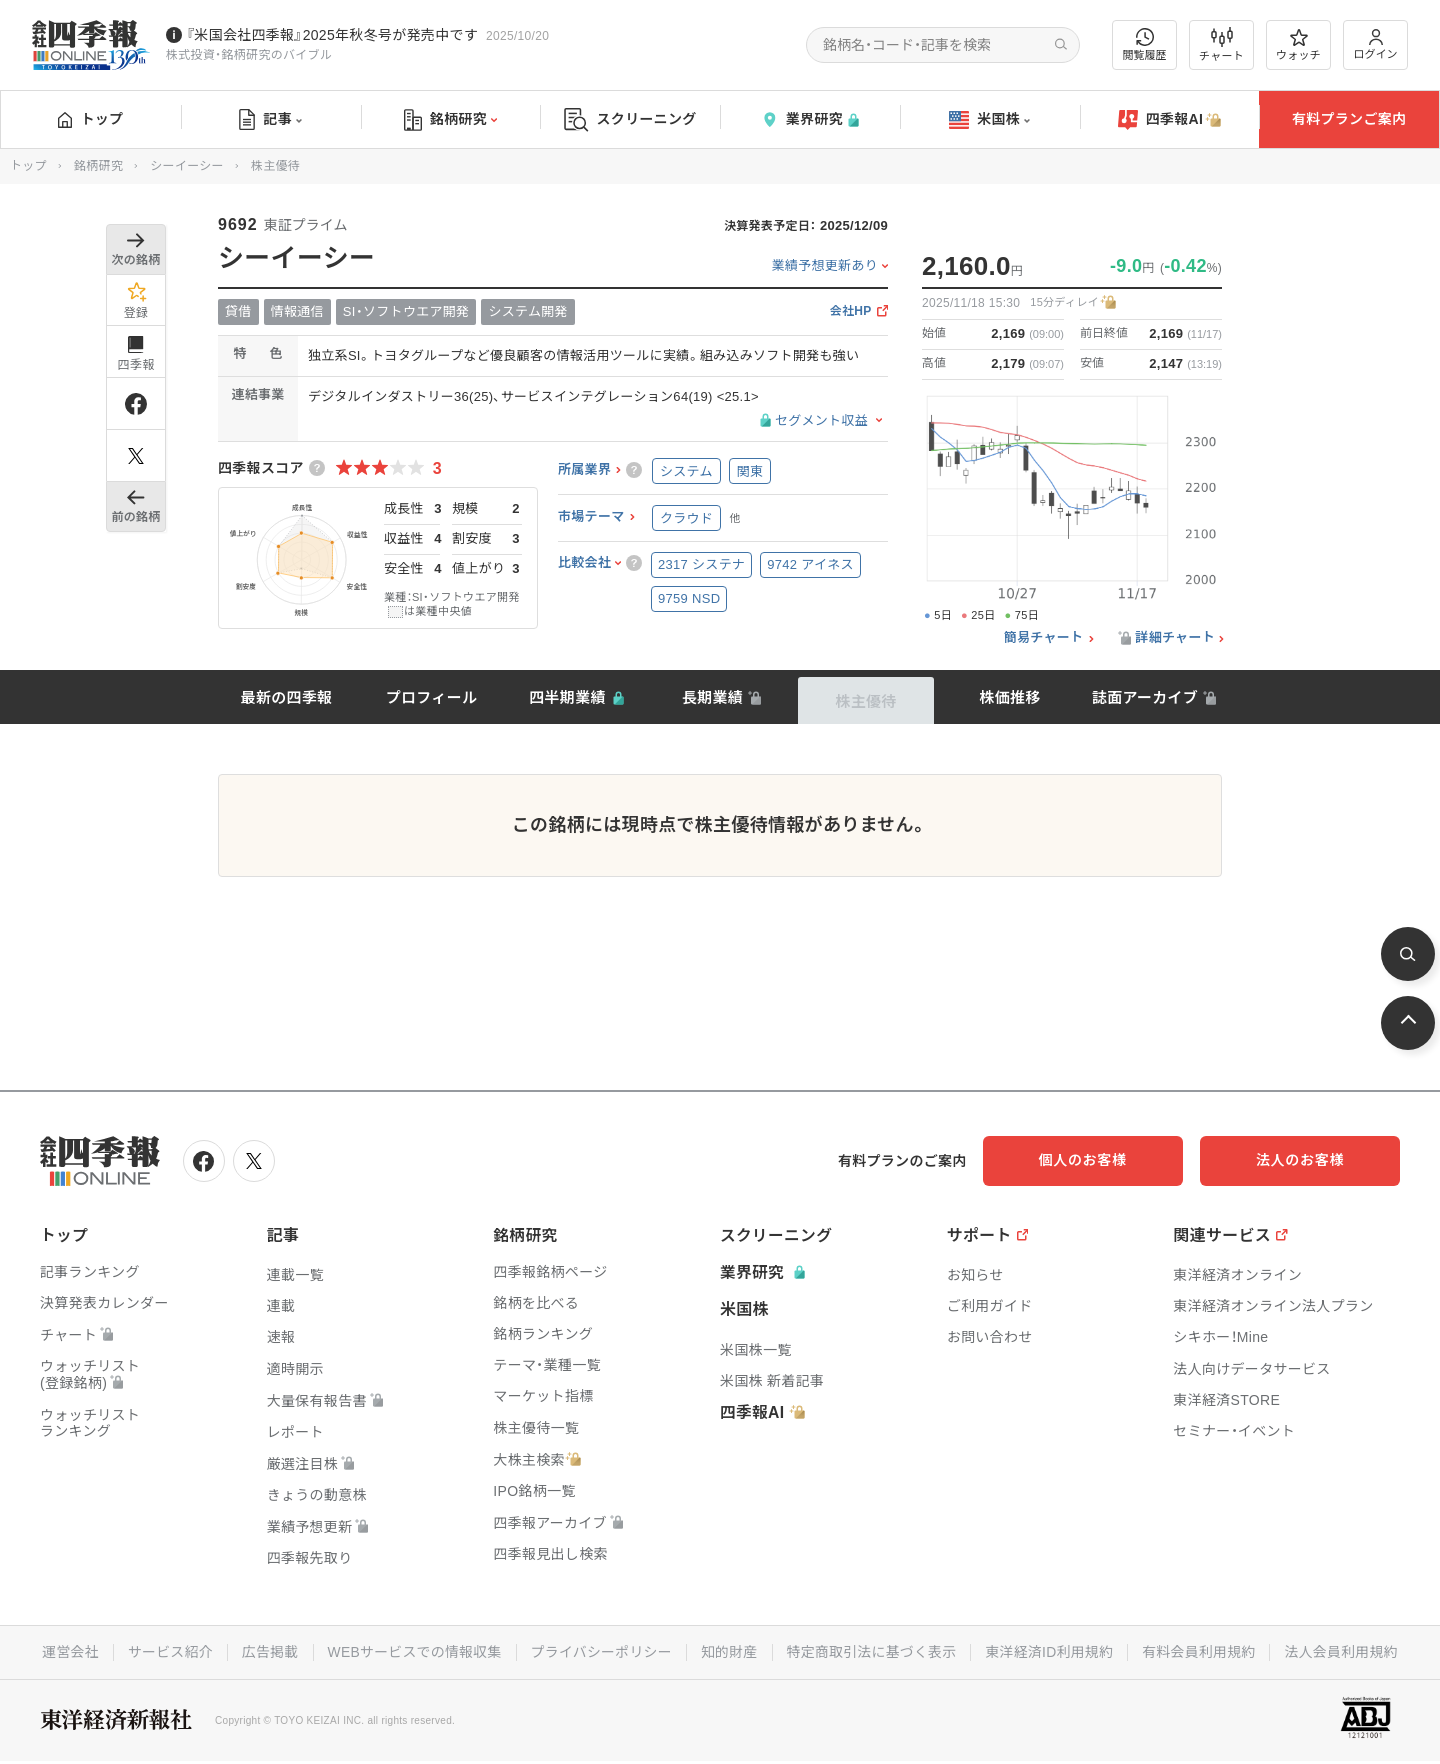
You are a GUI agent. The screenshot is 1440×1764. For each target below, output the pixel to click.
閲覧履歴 (1145, 44)
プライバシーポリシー (600, 1651)
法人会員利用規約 (1346, 1651)
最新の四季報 (287, 697)
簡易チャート (1044, 638)
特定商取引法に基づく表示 (873, 1651)
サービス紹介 (166, 1651)
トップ (90, 119)
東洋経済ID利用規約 (1051, 1651)
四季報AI (1170, 120)
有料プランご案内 (1349, 119)
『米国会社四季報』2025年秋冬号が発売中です (332, 35)
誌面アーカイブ (1145, 697)
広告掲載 (266, 1651)
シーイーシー (187, 166)
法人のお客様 (1310, 1160)
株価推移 (1009, 697)
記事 (270, 120)
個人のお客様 (1110, 1160)
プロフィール (432, 697)
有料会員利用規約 (1202, 1651)
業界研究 (810, 119)
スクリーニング (630, 119)
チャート (1221, 45)
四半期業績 (567, 697)
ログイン (1376, 44)
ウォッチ (1298, 45)
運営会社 (65, 1651)
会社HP (851, 311)
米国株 (989, 120)
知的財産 (729, 1651)
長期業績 (712, 697)
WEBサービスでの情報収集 (412, 1651)
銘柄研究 (450, 120)
